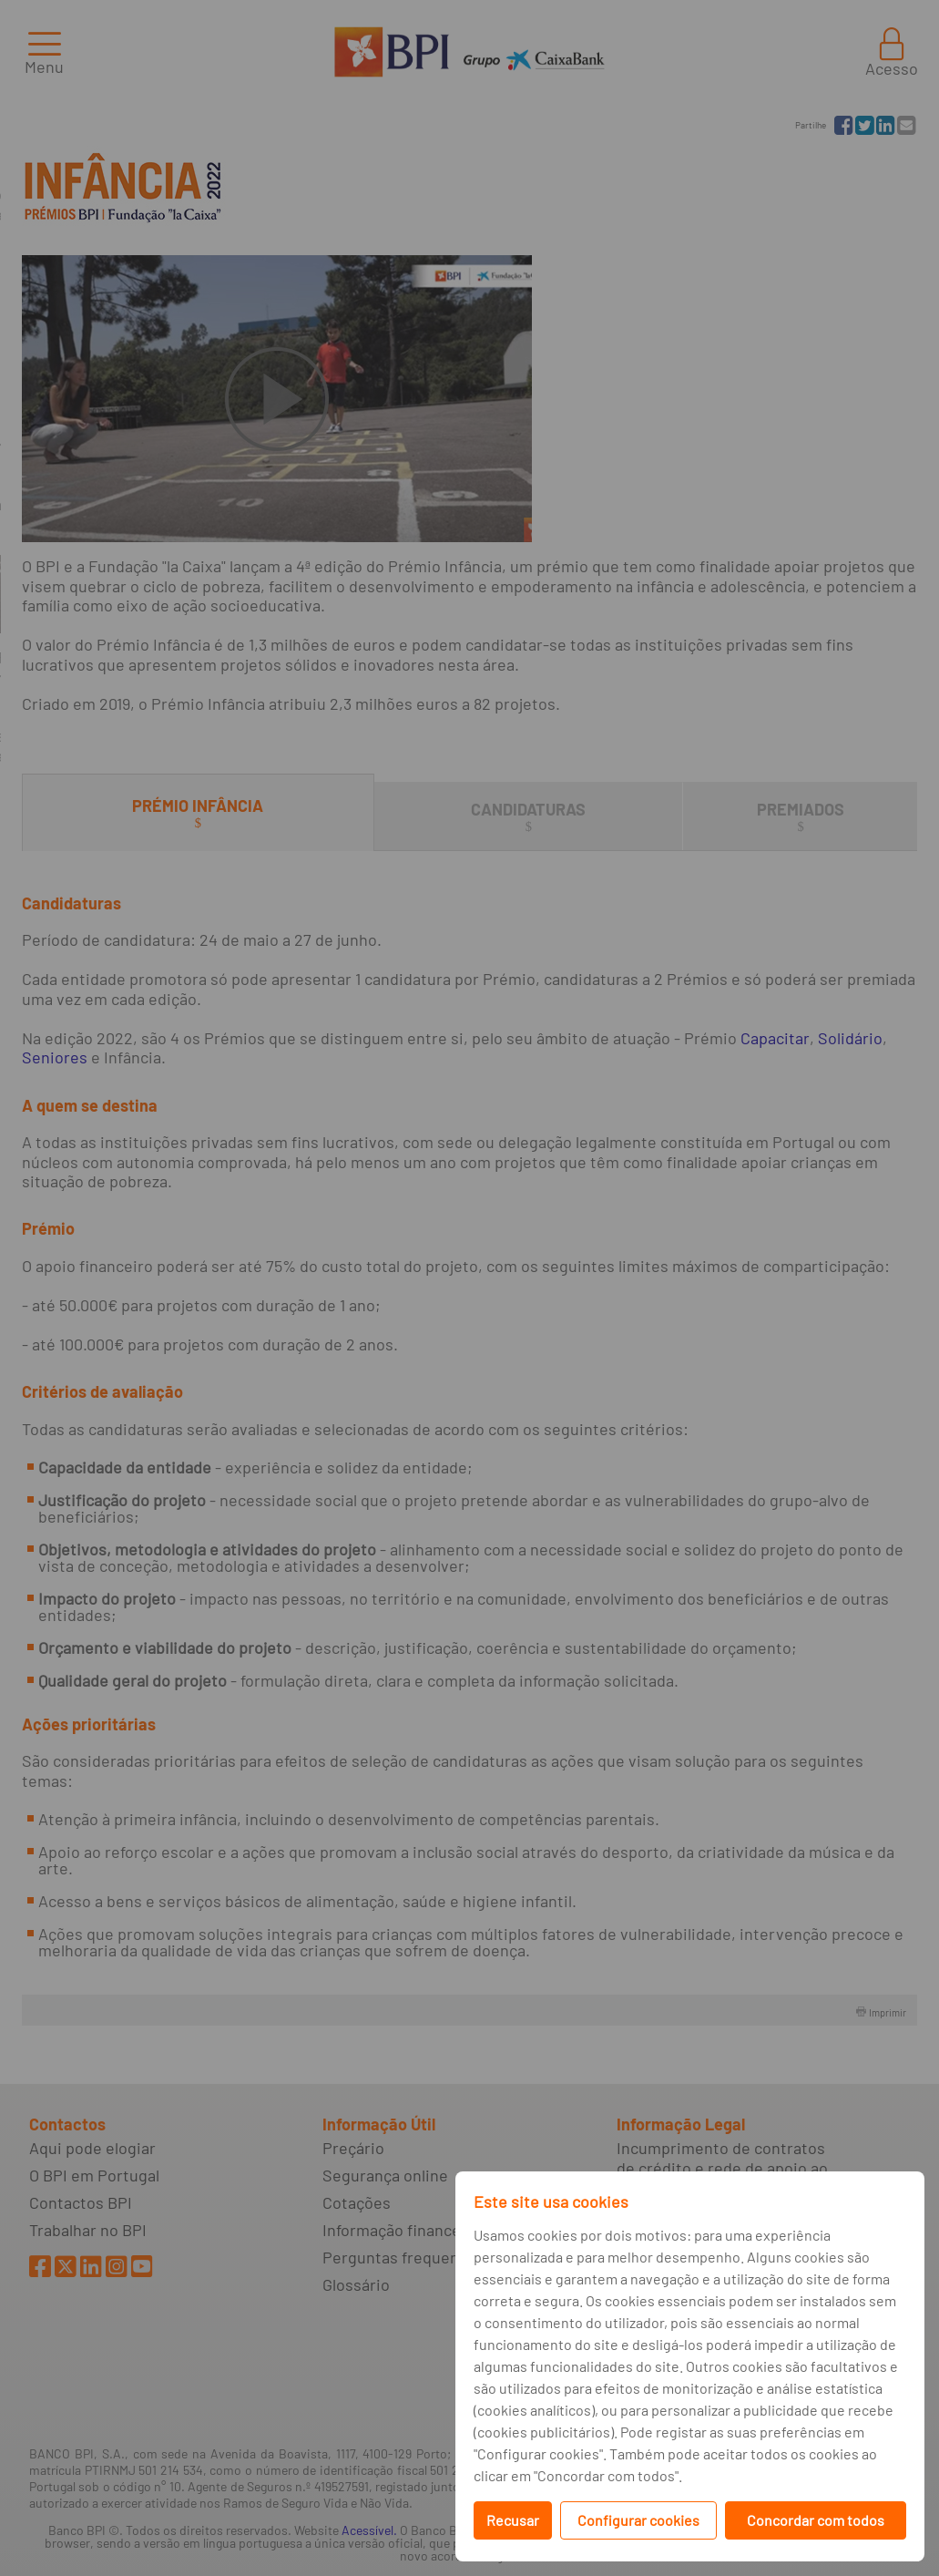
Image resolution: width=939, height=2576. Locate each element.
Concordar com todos (815, 2520)
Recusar (512, 2520)
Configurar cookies (638, 2520)
